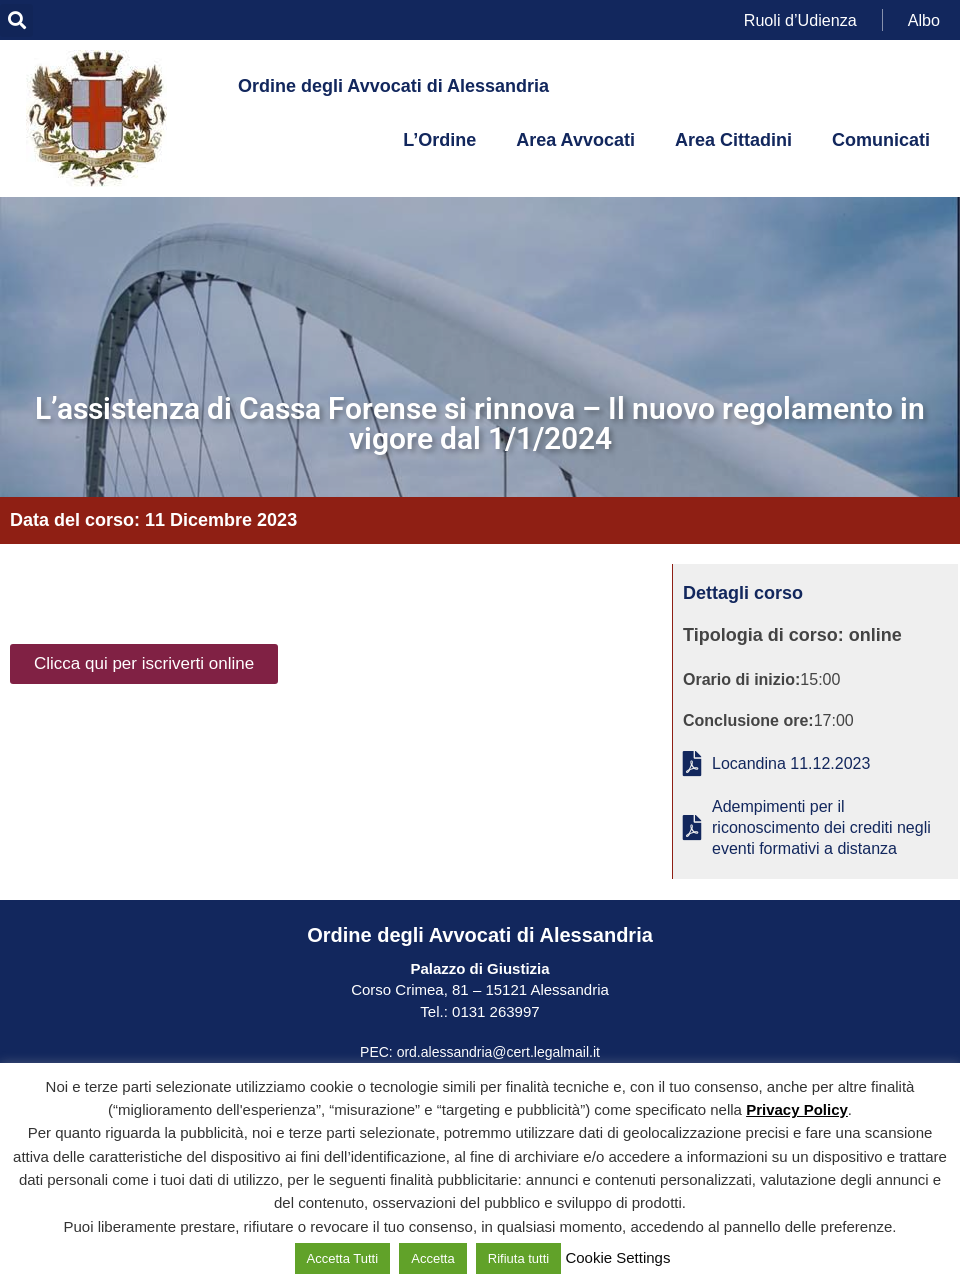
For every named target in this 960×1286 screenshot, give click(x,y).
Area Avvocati (575, 140)
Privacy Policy (797, 1109)
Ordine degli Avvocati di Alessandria (393, 86)
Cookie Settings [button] (617, 1257)
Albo (924, 19)
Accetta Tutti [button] (343, 1258)
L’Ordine (439, 140)
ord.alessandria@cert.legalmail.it (498, 1052)
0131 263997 (494, 1011)
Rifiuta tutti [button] (518, 1258)
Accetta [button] (432, 1258)
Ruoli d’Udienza (801, 19)
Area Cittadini (733, 140)
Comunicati (881, 140)
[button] (16, 20)
